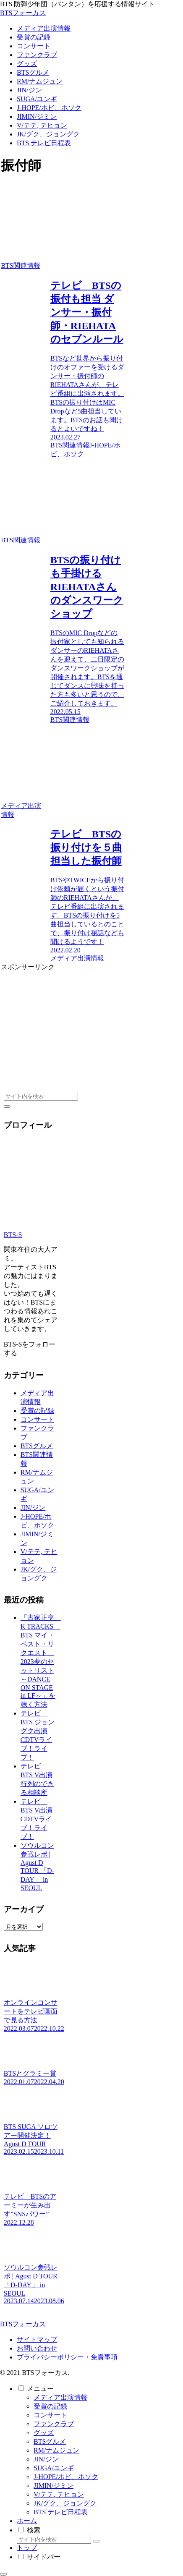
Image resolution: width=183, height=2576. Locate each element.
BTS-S (13, 1234)
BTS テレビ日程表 (61, 2512)
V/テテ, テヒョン (59, 2494)
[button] (7, 1106)
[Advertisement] (62, 1024)
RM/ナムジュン (56, 2450)
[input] (41, 1096)
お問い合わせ (37, 2348)
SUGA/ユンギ (54, 2467)
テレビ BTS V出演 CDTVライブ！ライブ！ (37, 1819)
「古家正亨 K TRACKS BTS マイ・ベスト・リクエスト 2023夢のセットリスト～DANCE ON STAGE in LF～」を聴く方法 (41, 1661)
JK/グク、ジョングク (65, 2503)
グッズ (44, 2432)
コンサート (37, 1419)
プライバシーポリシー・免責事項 (67, 2357)
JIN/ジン (33, 1507)
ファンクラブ (54, 2423)
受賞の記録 (37, 1410)
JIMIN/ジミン (53, 2485)
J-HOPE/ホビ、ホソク (66, 2476)
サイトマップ (37, 2339)
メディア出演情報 (60, 2397)
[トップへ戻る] (3, 2574)
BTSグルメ (37, 1445)
